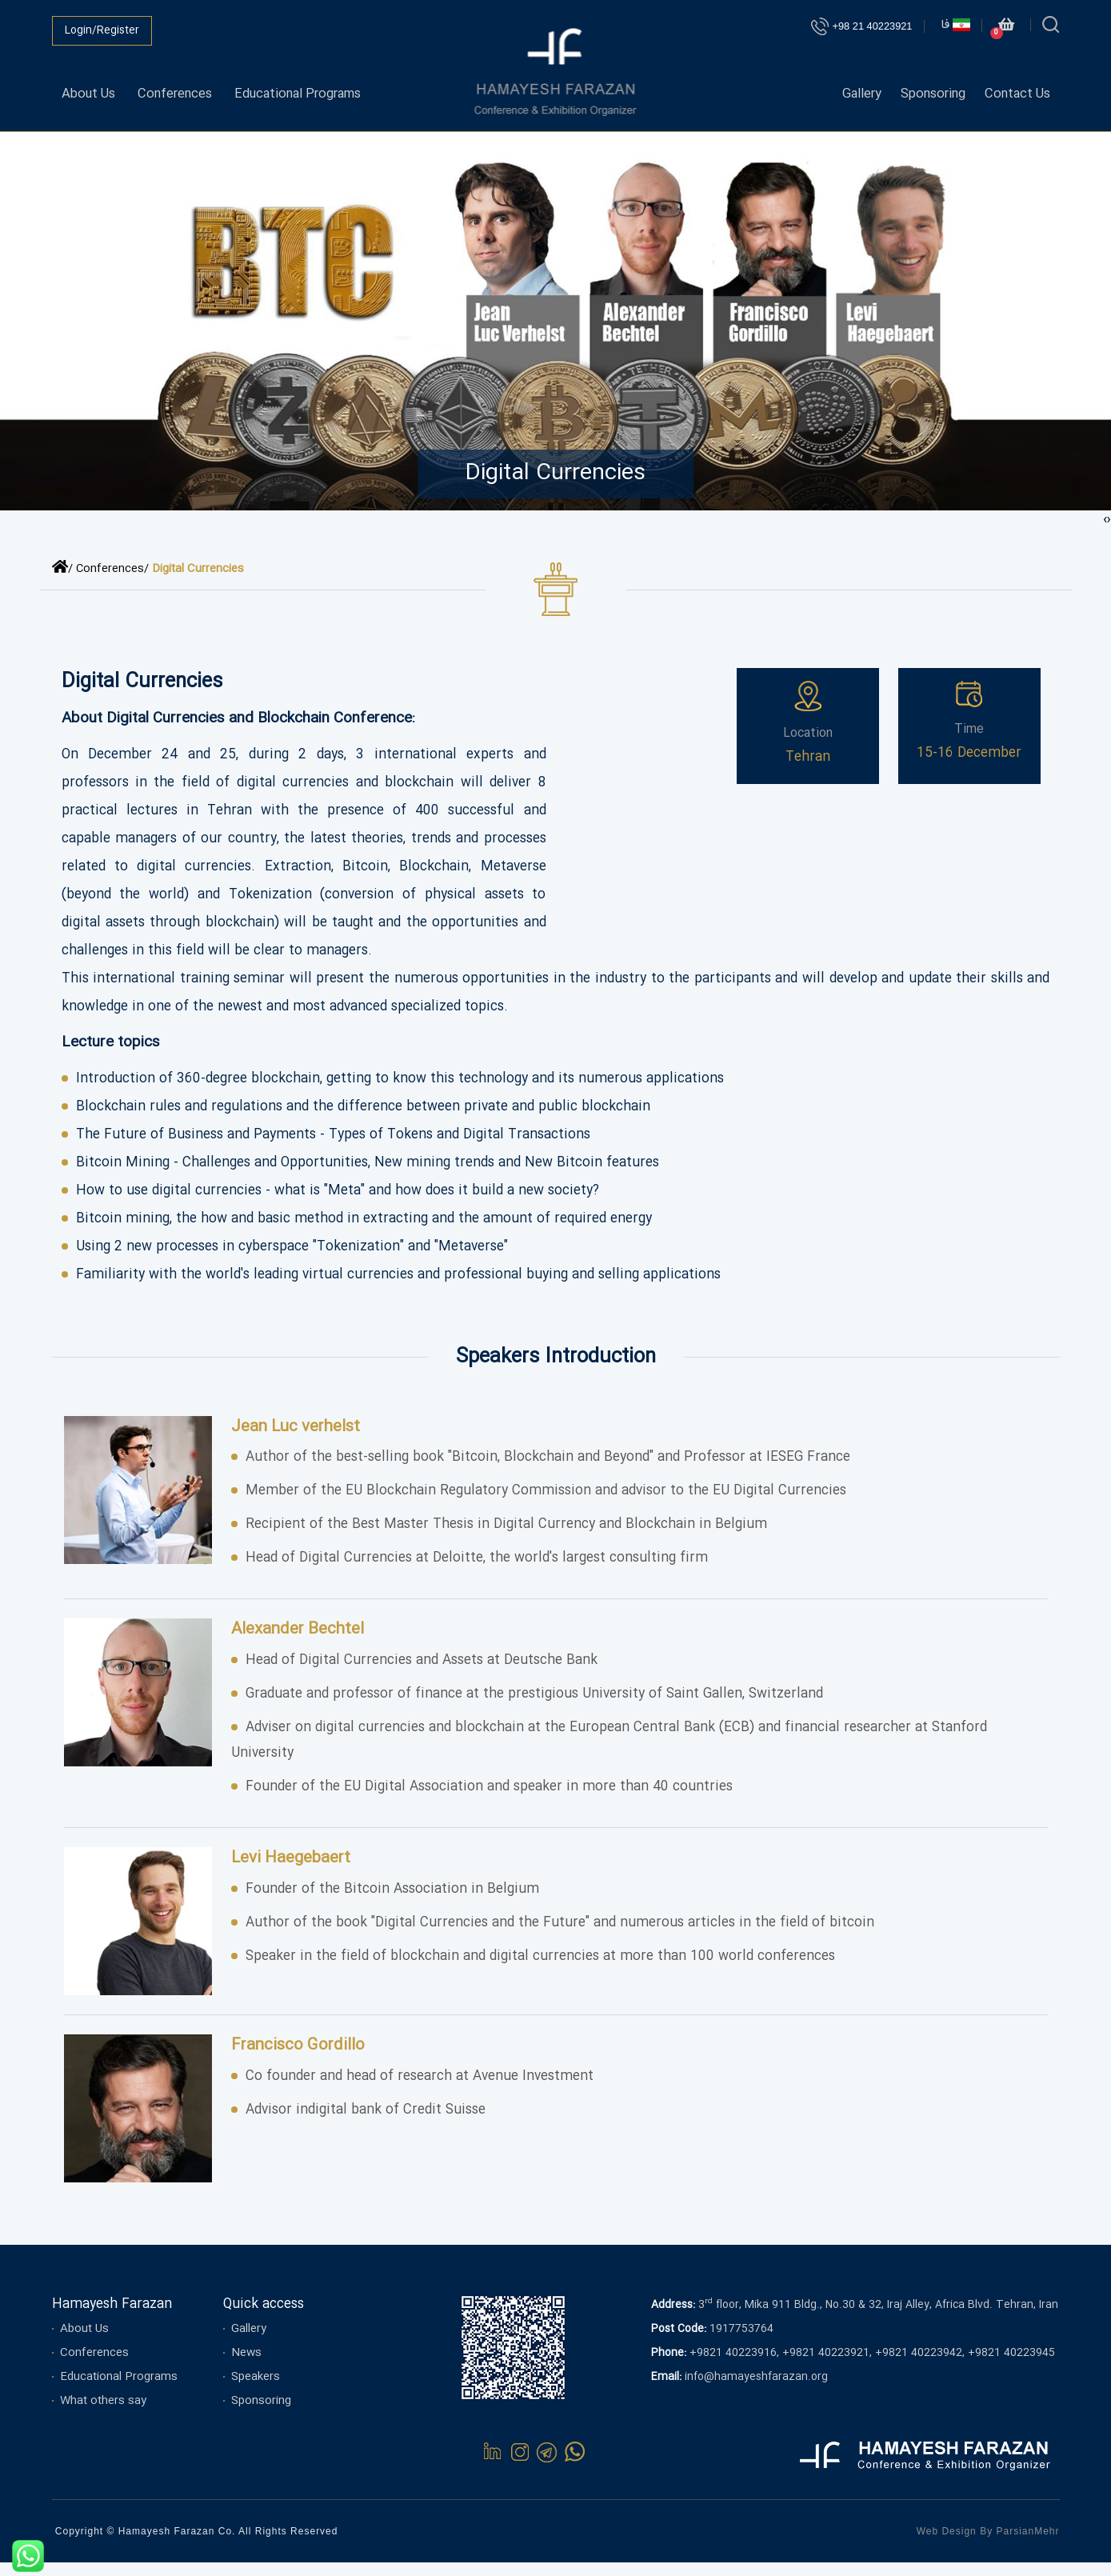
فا (954, 25)
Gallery (849, 89)
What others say (103, 2414)
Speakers (255, 2390)
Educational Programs (315, 89)
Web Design (947, 2544)
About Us (90, 89)
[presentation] (1109, 532)
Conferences (182, 89)
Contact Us (1015, 89)
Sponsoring (925, 89)
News (246, 2366)
